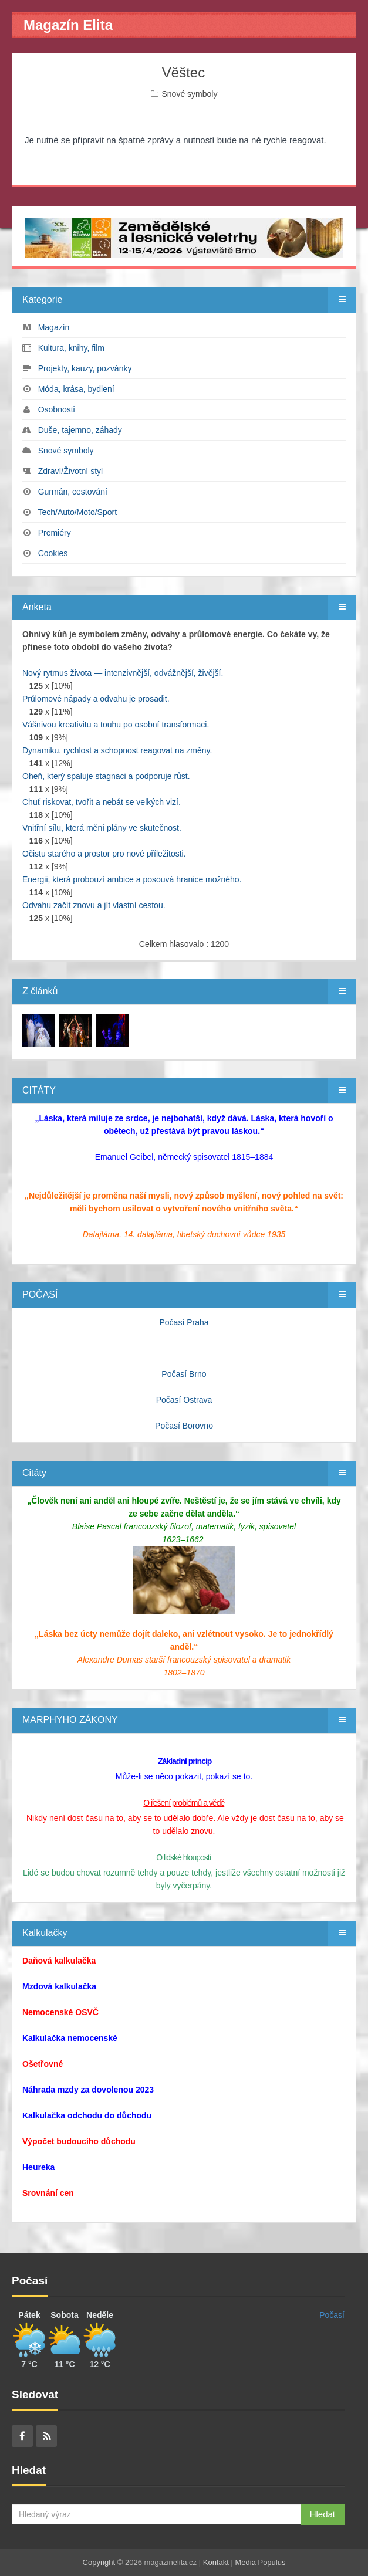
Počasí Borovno (184, 1425)
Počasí (332, 2315)
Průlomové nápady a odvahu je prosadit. (96, 698)
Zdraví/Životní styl (70, 471)
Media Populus (260, 2562)
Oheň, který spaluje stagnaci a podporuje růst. (106, 776)
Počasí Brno (183, 1374)
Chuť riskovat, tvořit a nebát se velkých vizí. (101, 802)
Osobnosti (56, 409)
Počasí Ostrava (184, 1399)
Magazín (54, 327)
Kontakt (216, 2562)
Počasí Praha (183, 1322)
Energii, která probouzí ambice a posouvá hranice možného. (132, 879)
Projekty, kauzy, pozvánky (85, 368)
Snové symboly (189, 94)
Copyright (99, 2562)
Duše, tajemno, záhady (80, 430)
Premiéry (54, 532)
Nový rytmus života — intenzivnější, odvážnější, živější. (122, 673)
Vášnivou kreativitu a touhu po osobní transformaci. (115, 724)
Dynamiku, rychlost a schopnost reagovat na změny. (117, 750)
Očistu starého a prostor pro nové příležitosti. (104, 853)
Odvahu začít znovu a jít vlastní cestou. (94, 905)
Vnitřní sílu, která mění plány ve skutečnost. (101, 827)
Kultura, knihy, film (71, 348)
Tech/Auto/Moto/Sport (77, 512)
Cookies (53, 553)
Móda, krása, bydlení (76, 389)
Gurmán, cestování (72, 491)
